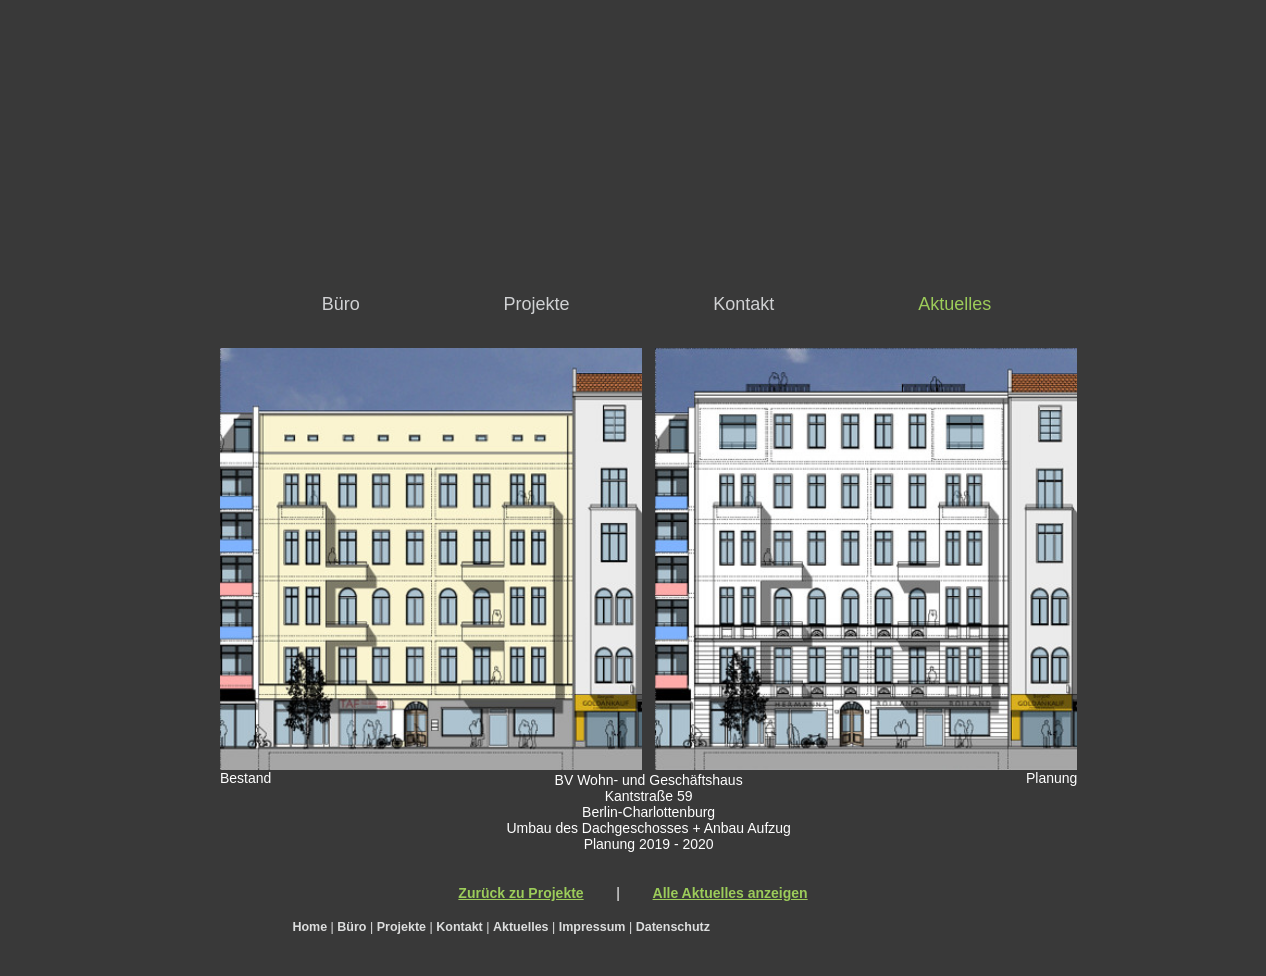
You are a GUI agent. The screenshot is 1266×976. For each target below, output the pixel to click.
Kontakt (743, 304)
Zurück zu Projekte (520, 893)
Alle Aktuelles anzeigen (730, 893)
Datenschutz (673, 927)
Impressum (592, 927)
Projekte (537, 304)
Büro (341, 304)
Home (309, 927)
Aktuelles (954, 304)
